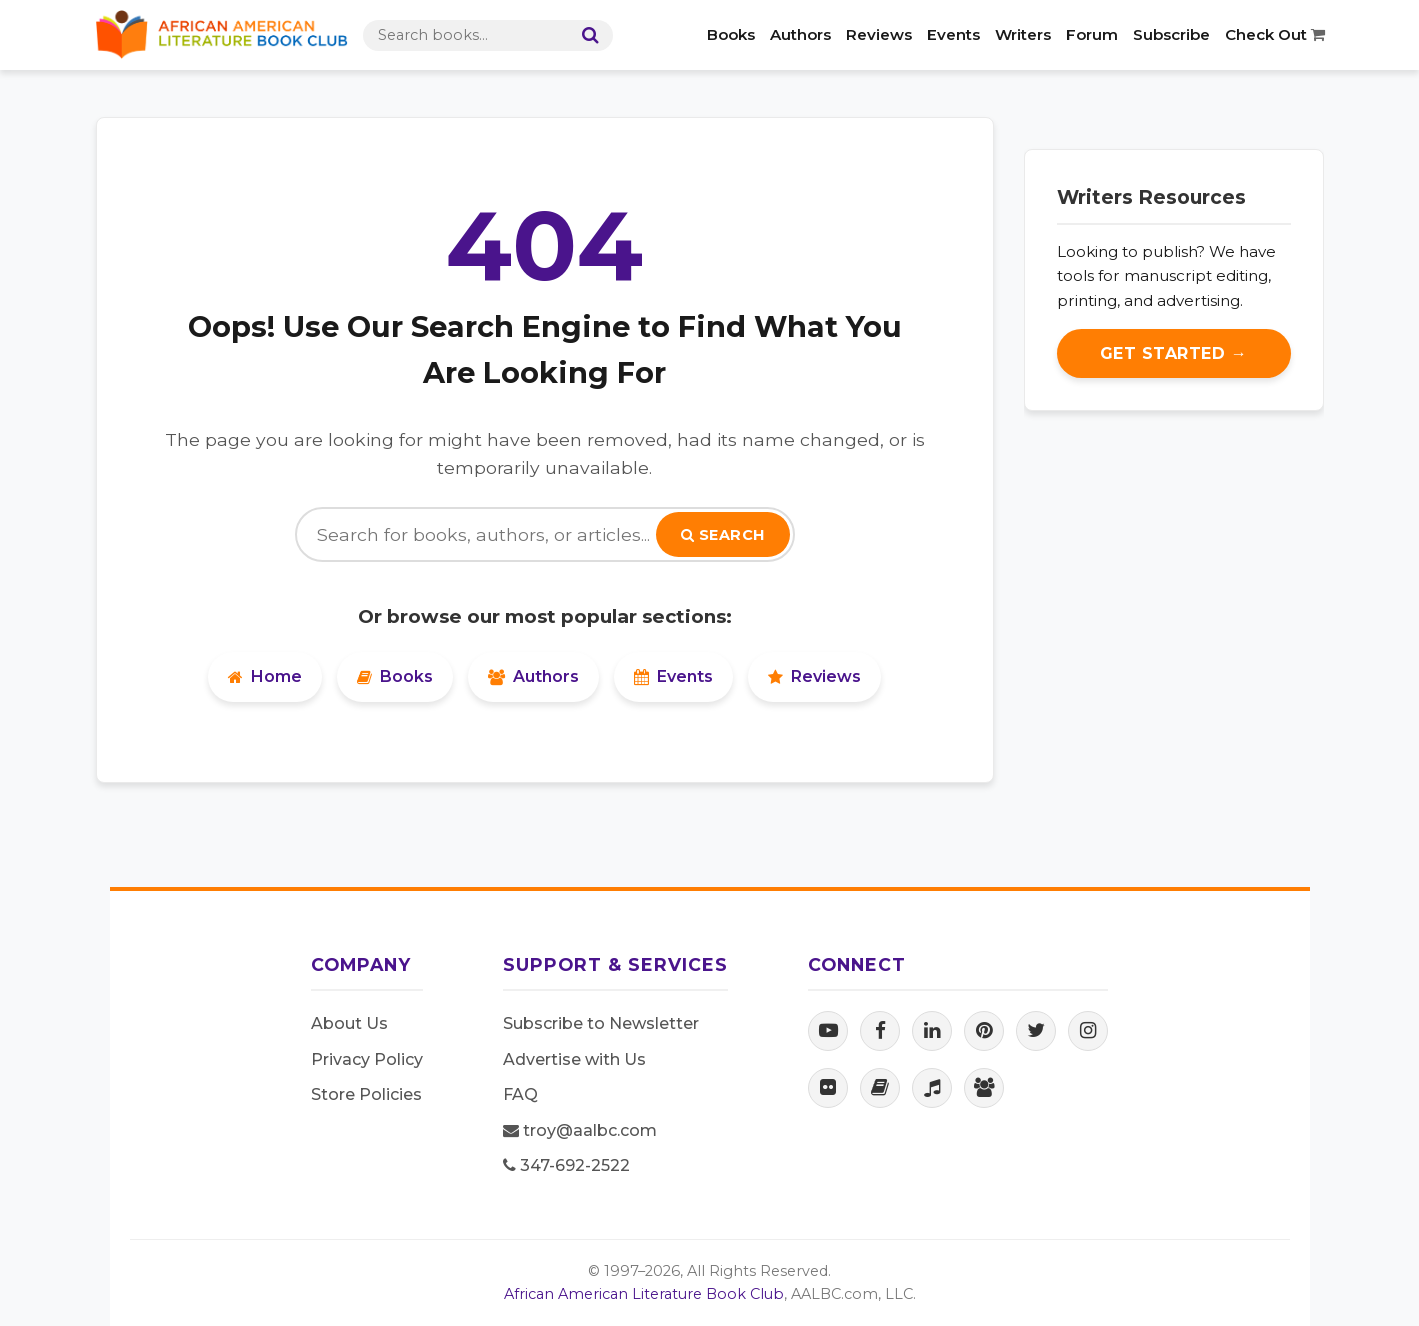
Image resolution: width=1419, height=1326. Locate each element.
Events (953, 34)
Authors (800, 34)
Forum (1092, 34)
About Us (349, 1023)
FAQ (520, 1094)
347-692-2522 (566, 1165)
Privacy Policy (367, 1059)
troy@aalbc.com (580, 1130)
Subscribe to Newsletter (601, 1023)
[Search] (586, 35)
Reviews (879, 34)
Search (723, 535)
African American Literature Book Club (644, 1294)
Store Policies (366, 1094)
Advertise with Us (574, 1059)
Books (731, 34)
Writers (1023, 34)
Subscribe (1171, 34)
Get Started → (1174, 353)
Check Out (1275, 34)
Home (265, 676)
